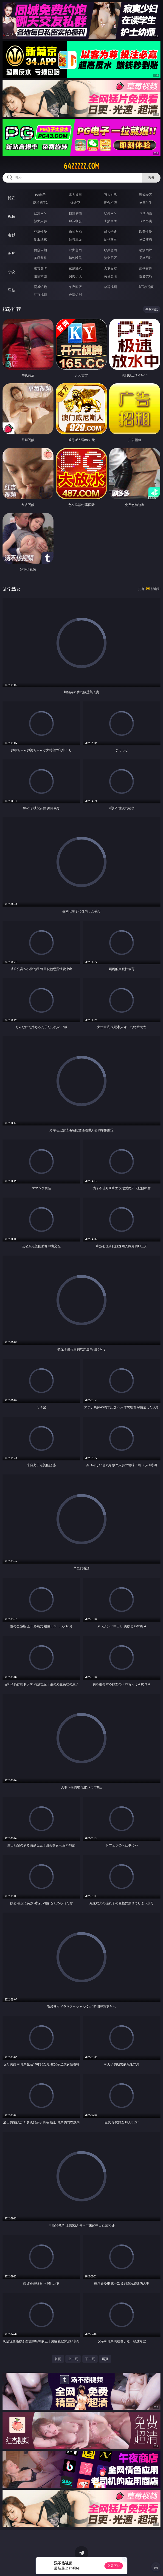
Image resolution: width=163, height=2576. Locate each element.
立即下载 (113, 2566)
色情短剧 (75, 294)
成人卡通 (110, 231)
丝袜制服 (75, 221)
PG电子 (40, 194)
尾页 (105, 2359)
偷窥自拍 (40, 250)
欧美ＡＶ (110, 213)
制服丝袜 (40, 239)
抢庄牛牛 (145, 202)
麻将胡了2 (40, 202)
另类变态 (145, 239)
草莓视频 (110, 287)
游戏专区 (145, 194)
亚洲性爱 (40, 231)
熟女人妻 (40, 221)
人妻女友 (110, 268)
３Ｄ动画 (145, 213)
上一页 (73, 2359)
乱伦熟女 (110, 239)
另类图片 (145, 258)
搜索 (151, 177)
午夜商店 (75, 287)
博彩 (11, 198)
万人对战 (110, 194)
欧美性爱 (145, 231)
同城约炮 (40, 287)
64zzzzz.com (81, 166)
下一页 (90, 2359)
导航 (11, 290)
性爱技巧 (145, 276)
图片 (11, 253)
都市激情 (40, 268)
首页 (58, 2359)
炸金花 (75, 202)
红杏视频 (40, 294)
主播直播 (110, 221)
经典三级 (75, 239)
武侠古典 (145, 268)
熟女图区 (110, 258)
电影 (11, 234)
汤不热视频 (146, 287)
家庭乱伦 (75, 268)
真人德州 (75, 194)
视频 (11, 216)
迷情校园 (40, 276)
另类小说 (75, 276)
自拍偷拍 (75, 213)
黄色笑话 (110, 276)
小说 (11, 271)
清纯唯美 (75, 258)
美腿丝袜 (40, 258)
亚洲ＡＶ (40, 213)
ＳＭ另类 (145, 221)
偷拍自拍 (75, 231)
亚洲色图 (75, 250)
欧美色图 (110, 250)
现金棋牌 (110, 202)
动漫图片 (145, 250)
